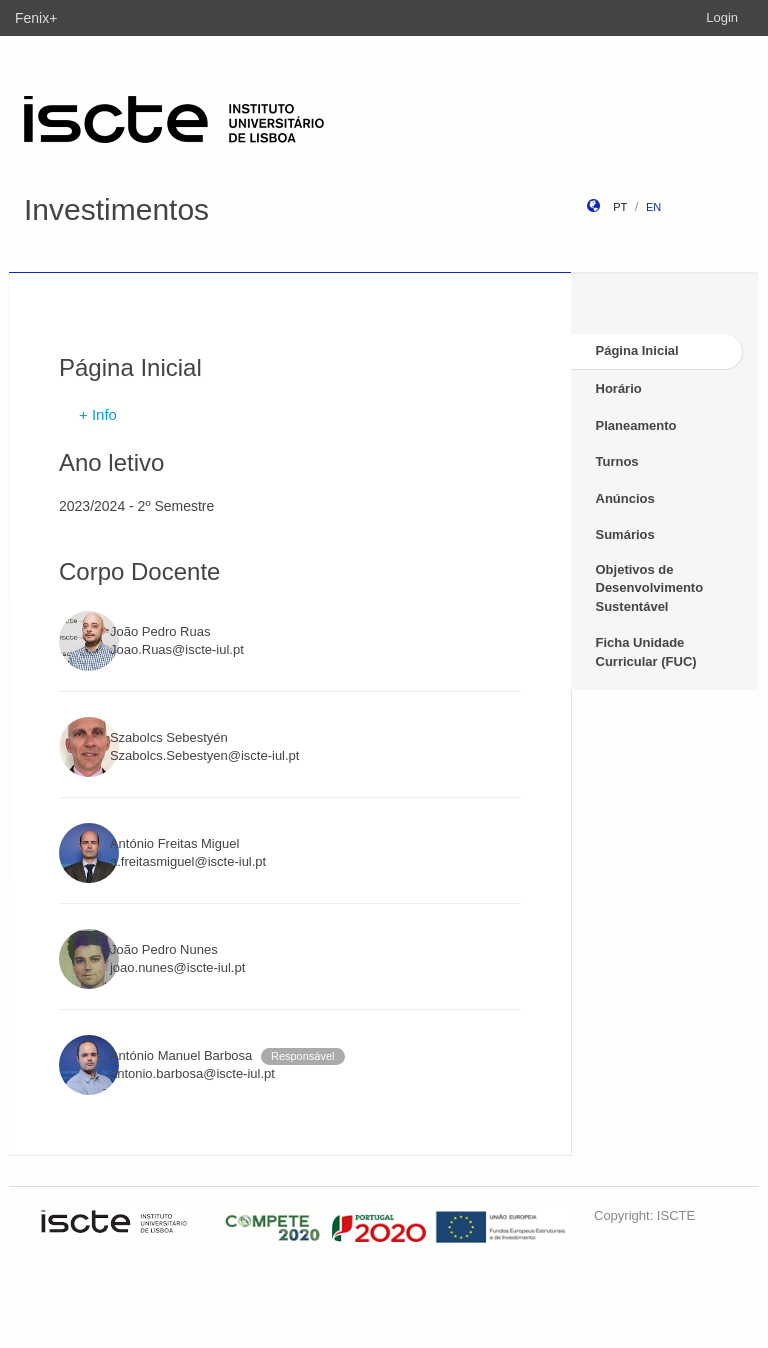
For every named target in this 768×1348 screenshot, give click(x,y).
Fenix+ (36, 18)
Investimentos (116, 209)
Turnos (617, 461)
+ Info (98, 414)
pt (620, 207)
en (653, 207)
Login (722, 17)
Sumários (625, 534)
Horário (619, 388)
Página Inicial (637, 350)
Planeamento (636, 425)
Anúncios (625, 498)
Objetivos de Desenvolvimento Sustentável (650, 588)
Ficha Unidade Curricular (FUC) (646, 652)
